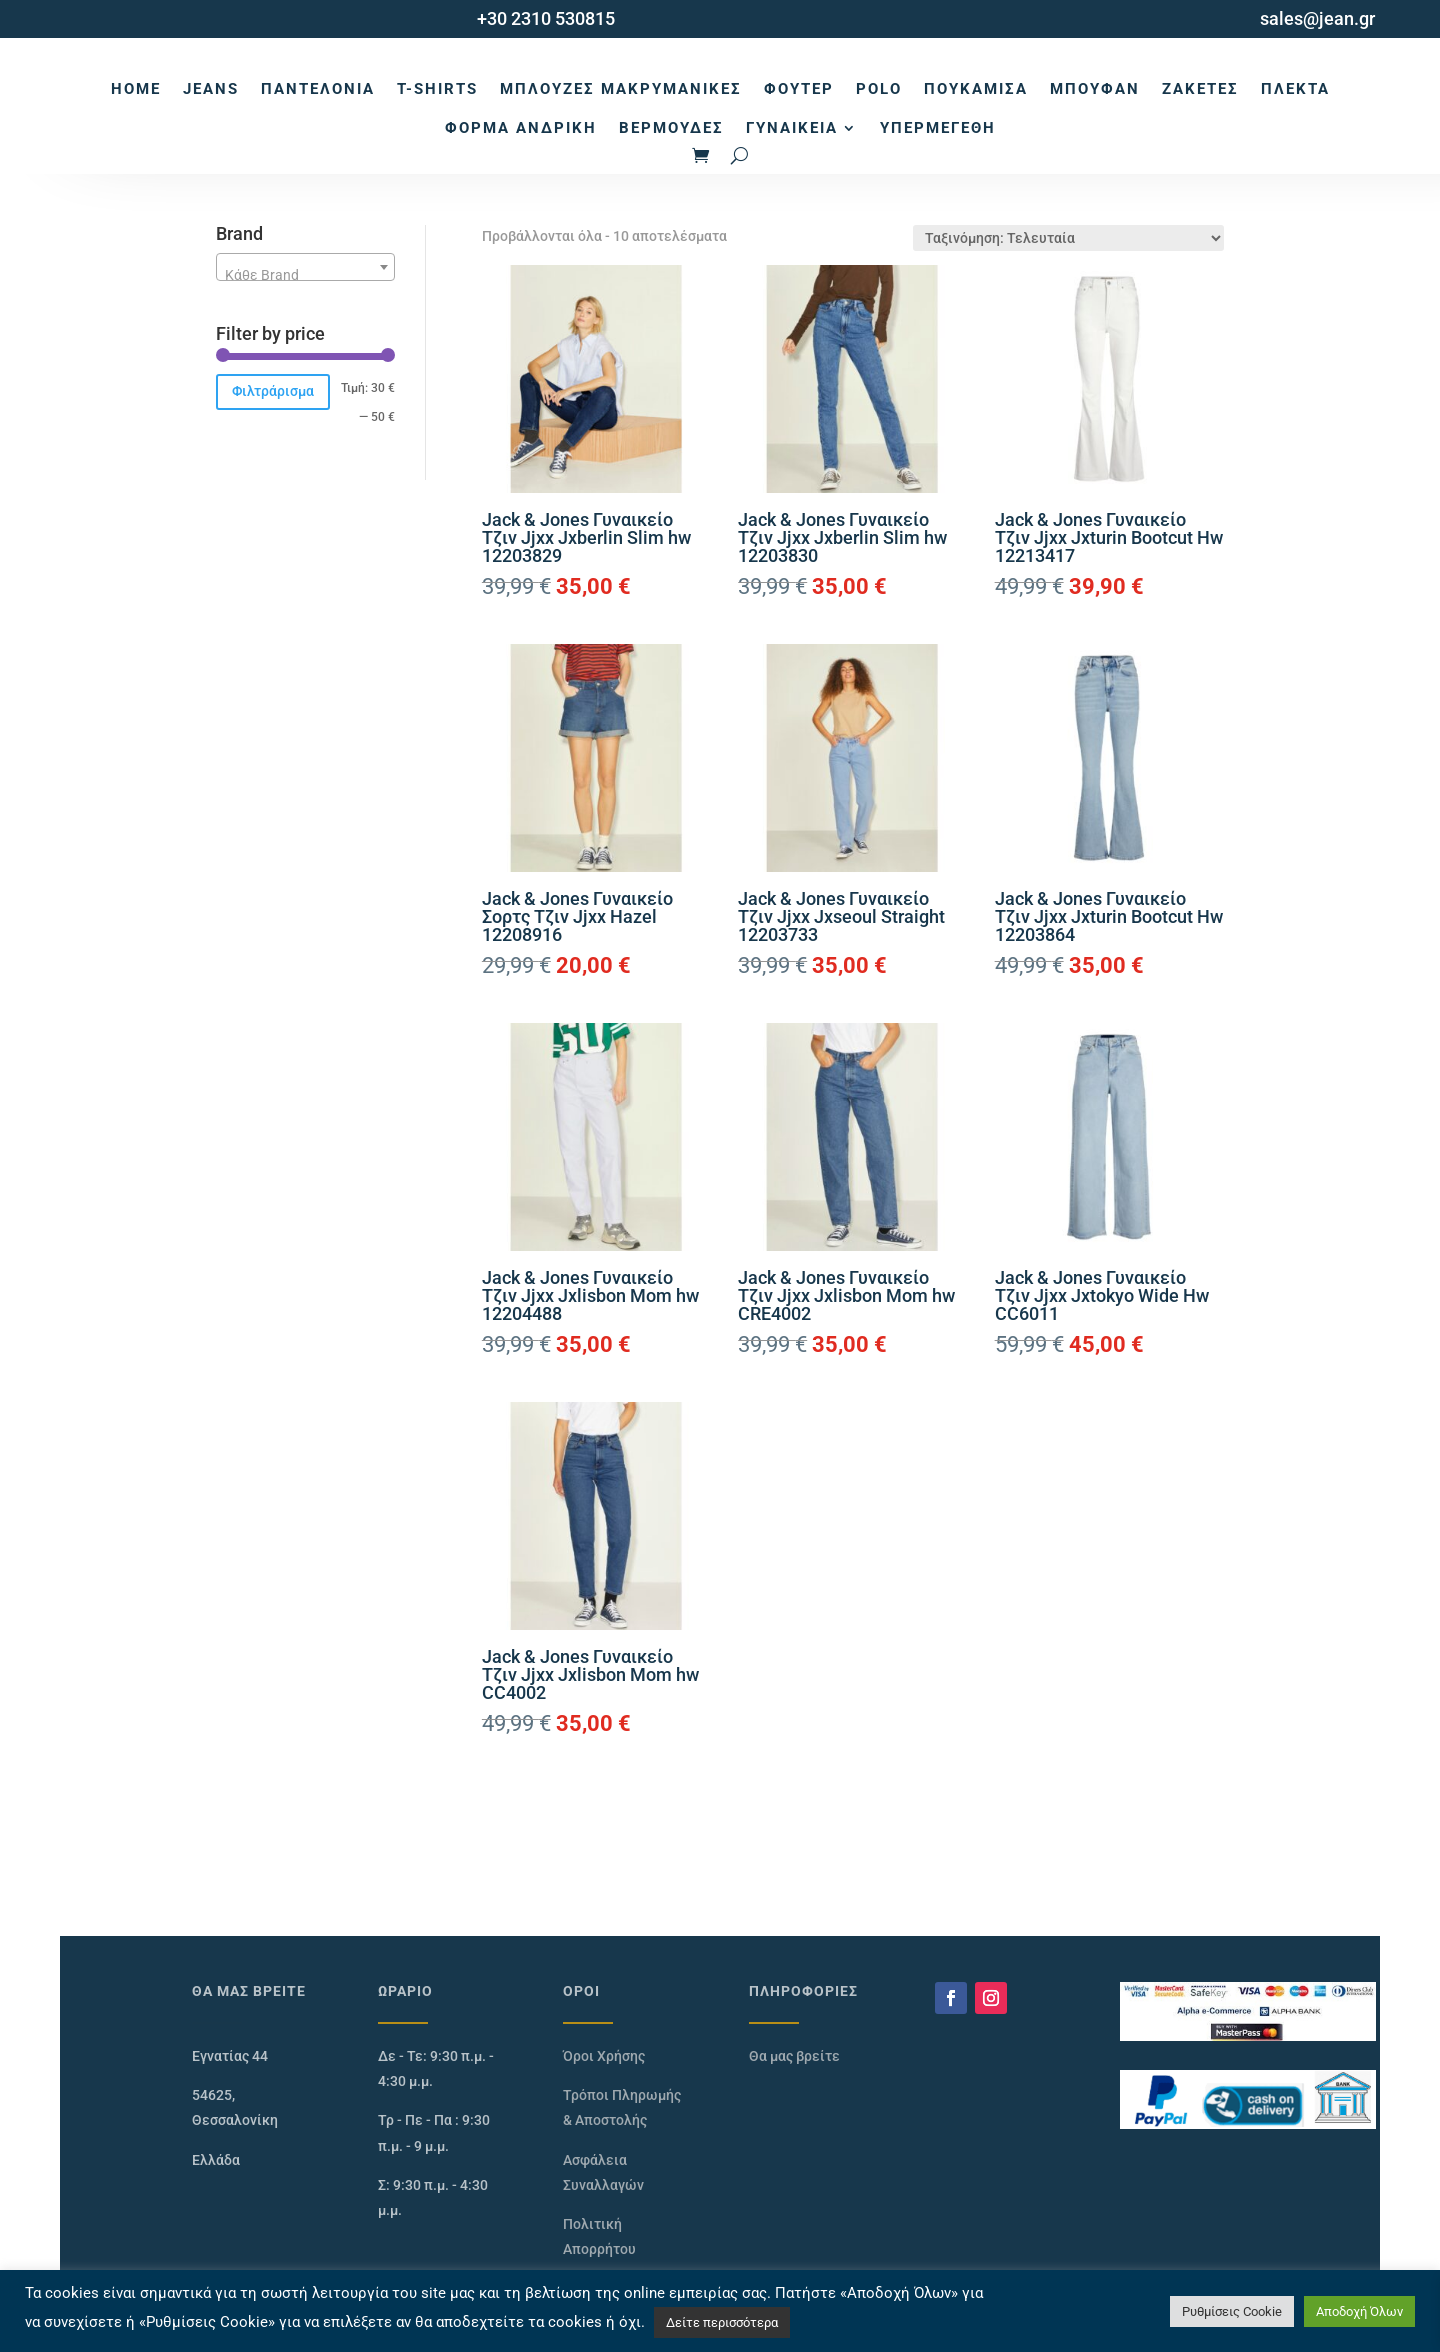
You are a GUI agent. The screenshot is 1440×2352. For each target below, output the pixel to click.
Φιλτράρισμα (273, 391)
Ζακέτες (1200, 89)
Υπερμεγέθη (938, 128)
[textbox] (305, 275)
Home (136, 89)
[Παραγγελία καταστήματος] (1068, 238)
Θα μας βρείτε (794, 2056)
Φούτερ (799, 89)
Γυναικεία (792, 128)
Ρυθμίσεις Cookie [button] (1232, 2311)
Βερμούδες (671, 128)
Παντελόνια (318, 89)
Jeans (211, 89)
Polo (879, 89)
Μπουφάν (1095, 89)
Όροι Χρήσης (604, 2056)
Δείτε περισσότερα (722, 2322)
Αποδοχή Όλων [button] (1359, 2311)
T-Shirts (437, 89)
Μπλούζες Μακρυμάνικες (621, 89)
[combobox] (305, 267)
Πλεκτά (1295, 89)
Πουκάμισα (976, 89)
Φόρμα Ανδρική (521, 128)
